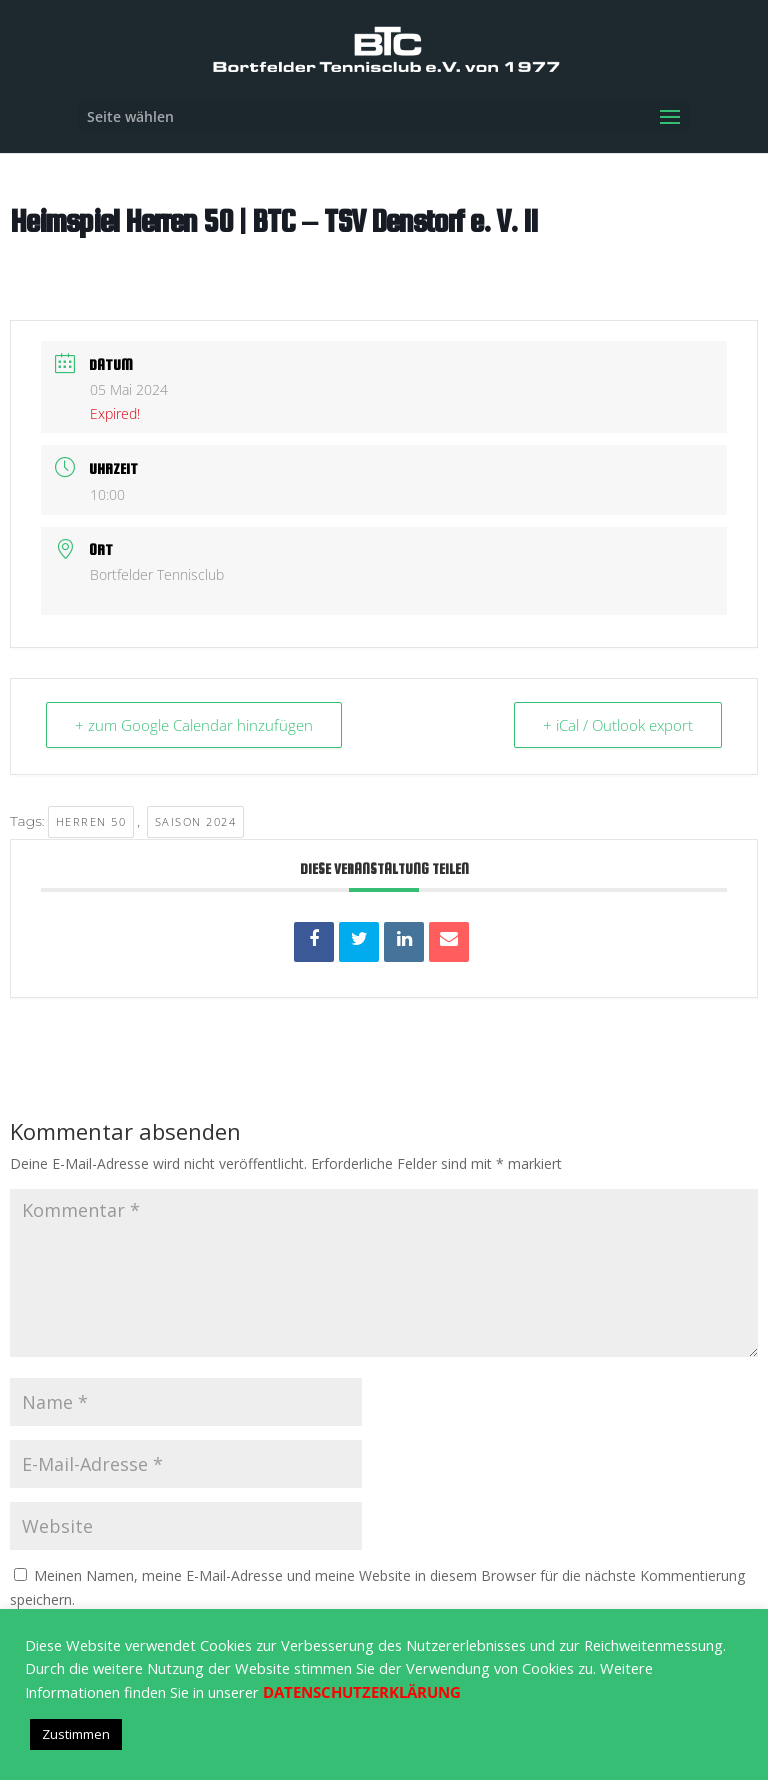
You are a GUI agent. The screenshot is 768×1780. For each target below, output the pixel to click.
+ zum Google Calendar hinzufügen (194, 725)
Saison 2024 (196, 821)
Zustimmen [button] (76, 1734)
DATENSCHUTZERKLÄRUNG (362, 1692)
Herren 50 (91, 821)
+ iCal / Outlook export (618, 725)
